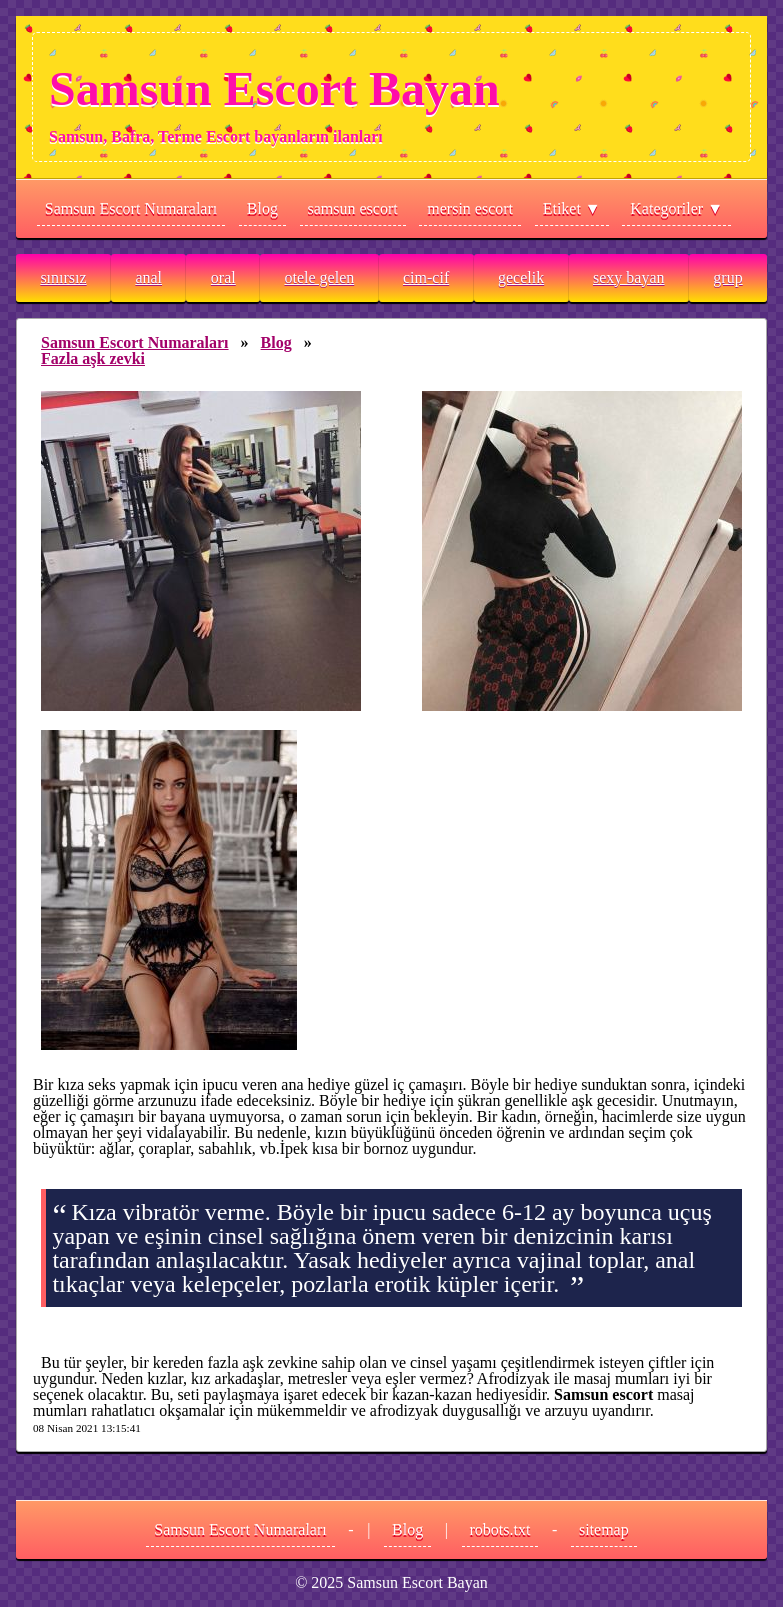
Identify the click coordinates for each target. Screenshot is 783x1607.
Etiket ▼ (572, 208)
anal (148, 277)
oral (223, 277)
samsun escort (353, 208)
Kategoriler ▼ (676, 208)
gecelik (521, 277)
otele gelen (319, 277)
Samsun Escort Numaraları (131, 208)
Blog (262, 208)
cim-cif (426, 277)
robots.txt (500, 1529)
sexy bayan (629, 277)
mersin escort (470, 208)
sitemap (604, 1529)
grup (727, 277)
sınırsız (63, 277)
